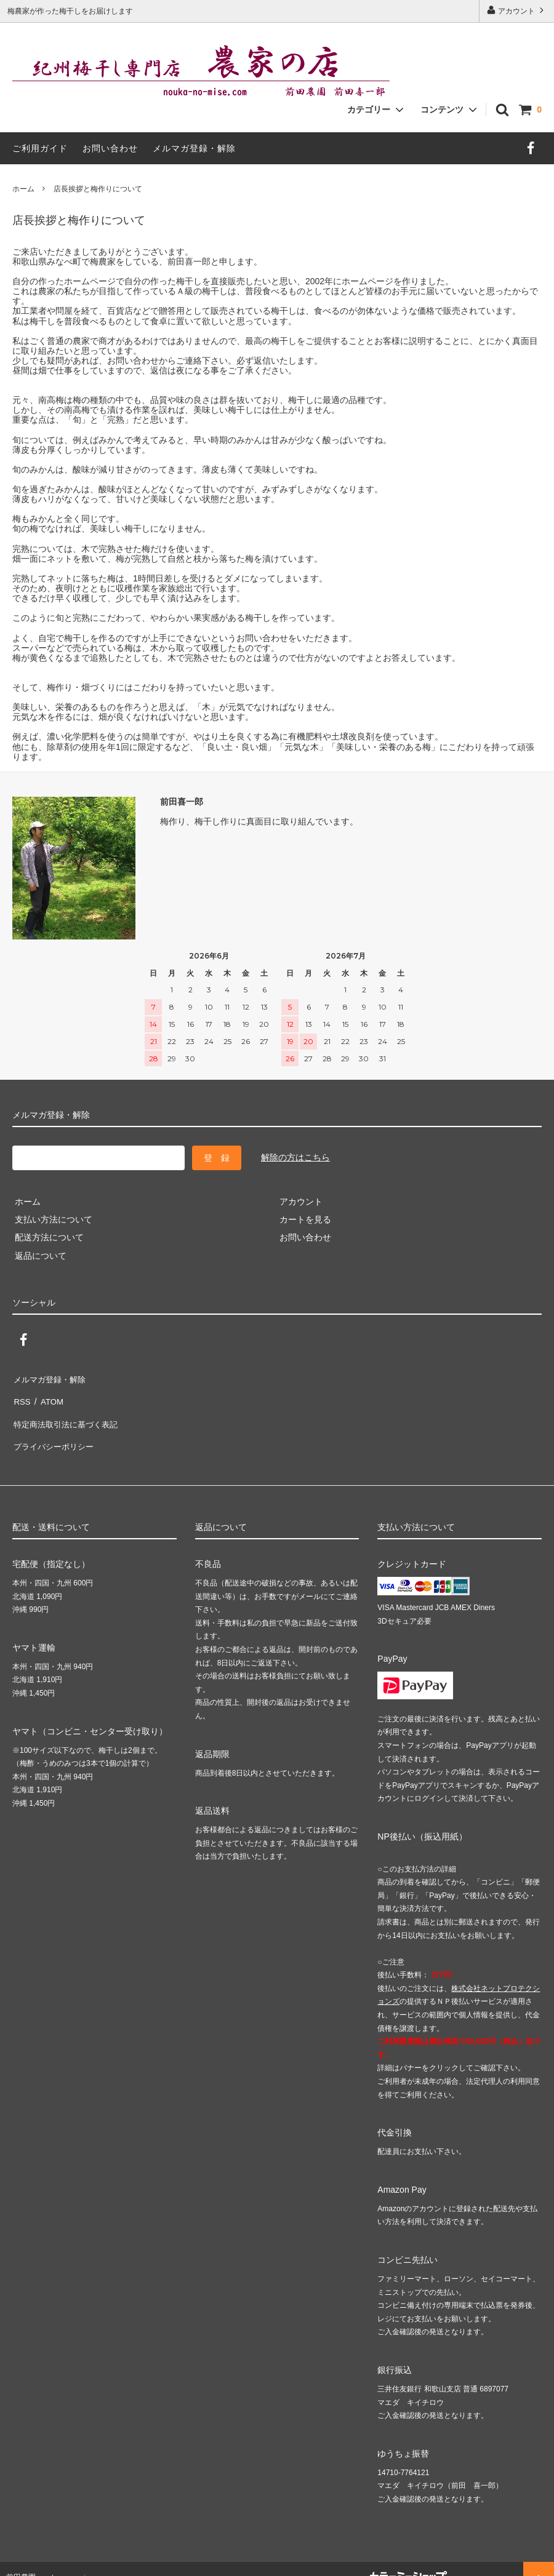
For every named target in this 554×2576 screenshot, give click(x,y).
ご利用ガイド (40, 148)
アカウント (516, 10)
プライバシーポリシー (55, 1432)
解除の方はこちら (295, 1157)
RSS (21, 1395)
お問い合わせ (110, 148)
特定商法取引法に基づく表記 (68, 1414)
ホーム (23, 189)
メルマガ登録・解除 (194, 148)
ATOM (49, 1395)
